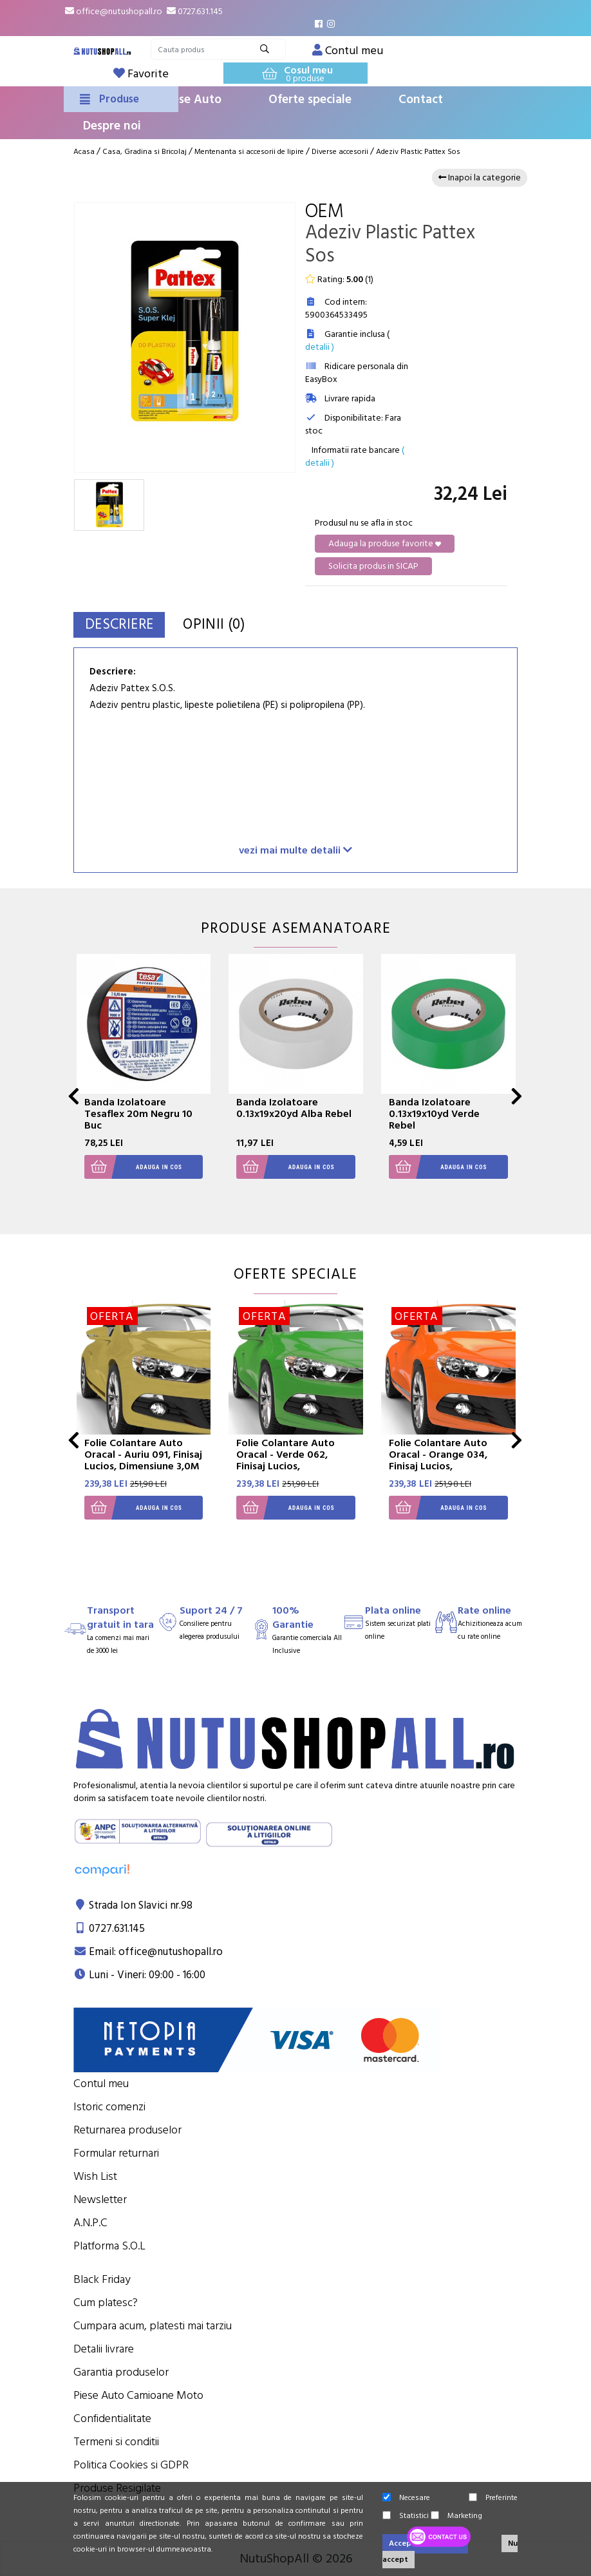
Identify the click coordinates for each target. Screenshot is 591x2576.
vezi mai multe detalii (295, 850)
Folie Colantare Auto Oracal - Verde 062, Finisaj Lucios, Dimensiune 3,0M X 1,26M (285, 1466)
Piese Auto (191, 99)
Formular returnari (116, 2153)
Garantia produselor (121, 2372)
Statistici (405, 2515)
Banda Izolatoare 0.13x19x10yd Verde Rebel (434, 1113)
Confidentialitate (112, 2418)
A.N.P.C (90, 2223)
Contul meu (101, 2083)
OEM (324, 211)
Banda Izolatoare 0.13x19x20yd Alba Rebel (294, 1108)
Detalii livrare (103, 2349)
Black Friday (102, 2279)
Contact (421, 99)
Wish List (95, 2176)
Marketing (456, 2515)
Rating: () (339, 279)
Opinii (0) (236, 624)
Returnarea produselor (127, 2130)
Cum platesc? (105, 2303)
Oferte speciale (310, 99)
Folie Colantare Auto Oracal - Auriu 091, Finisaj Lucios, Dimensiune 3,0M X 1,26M (143, 1460)
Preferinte (493, 2497)
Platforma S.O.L (109, 2246)
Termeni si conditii (116, 2442)
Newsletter (100, 2199)
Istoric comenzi (109, 2107)
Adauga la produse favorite (384, 543)
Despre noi (112, 126)
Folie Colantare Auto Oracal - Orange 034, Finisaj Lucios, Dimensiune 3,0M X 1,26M (438, 1466)
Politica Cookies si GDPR (131, 2465)
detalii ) (319, 347)
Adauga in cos (133, 1167)
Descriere (127, 624)
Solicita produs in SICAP (373, 566)
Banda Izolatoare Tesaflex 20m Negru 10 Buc (138, 1113)
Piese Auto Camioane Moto (138, 2395)
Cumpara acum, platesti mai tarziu (152, 2326)
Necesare (406, 2497)
